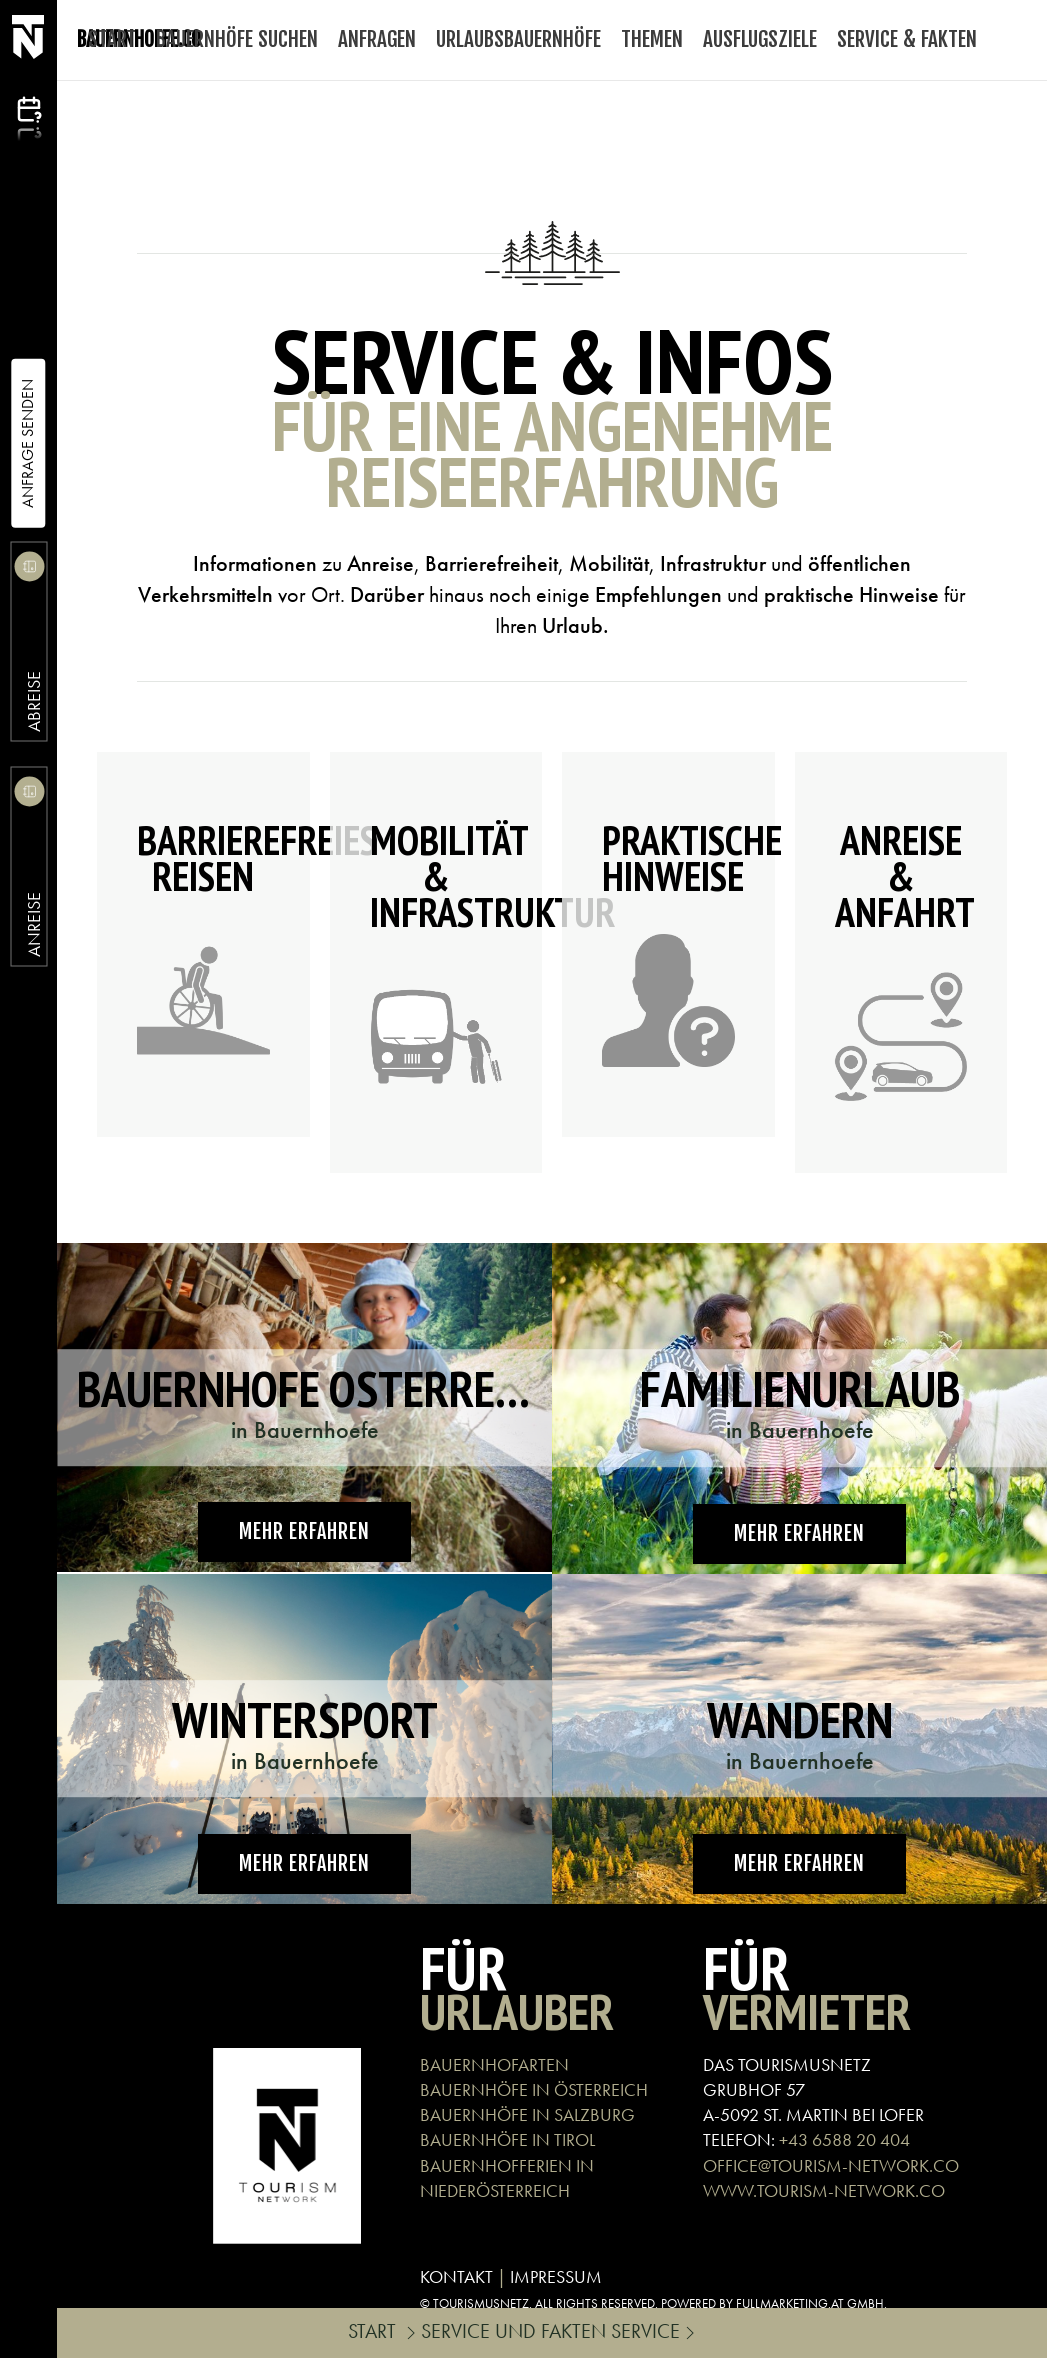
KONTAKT (456, 2276)
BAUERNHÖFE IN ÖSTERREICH (534, 2089)
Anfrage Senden (27, 443)
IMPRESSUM (556, 2276)
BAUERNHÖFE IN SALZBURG (527, 2114)
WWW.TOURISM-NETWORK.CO (824, 2190)
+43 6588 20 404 (844, 2139)
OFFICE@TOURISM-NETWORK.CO (831, 2165)
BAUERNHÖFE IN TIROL (507, 2139)
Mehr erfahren (304, 1531)
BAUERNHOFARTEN (494, 2064)
